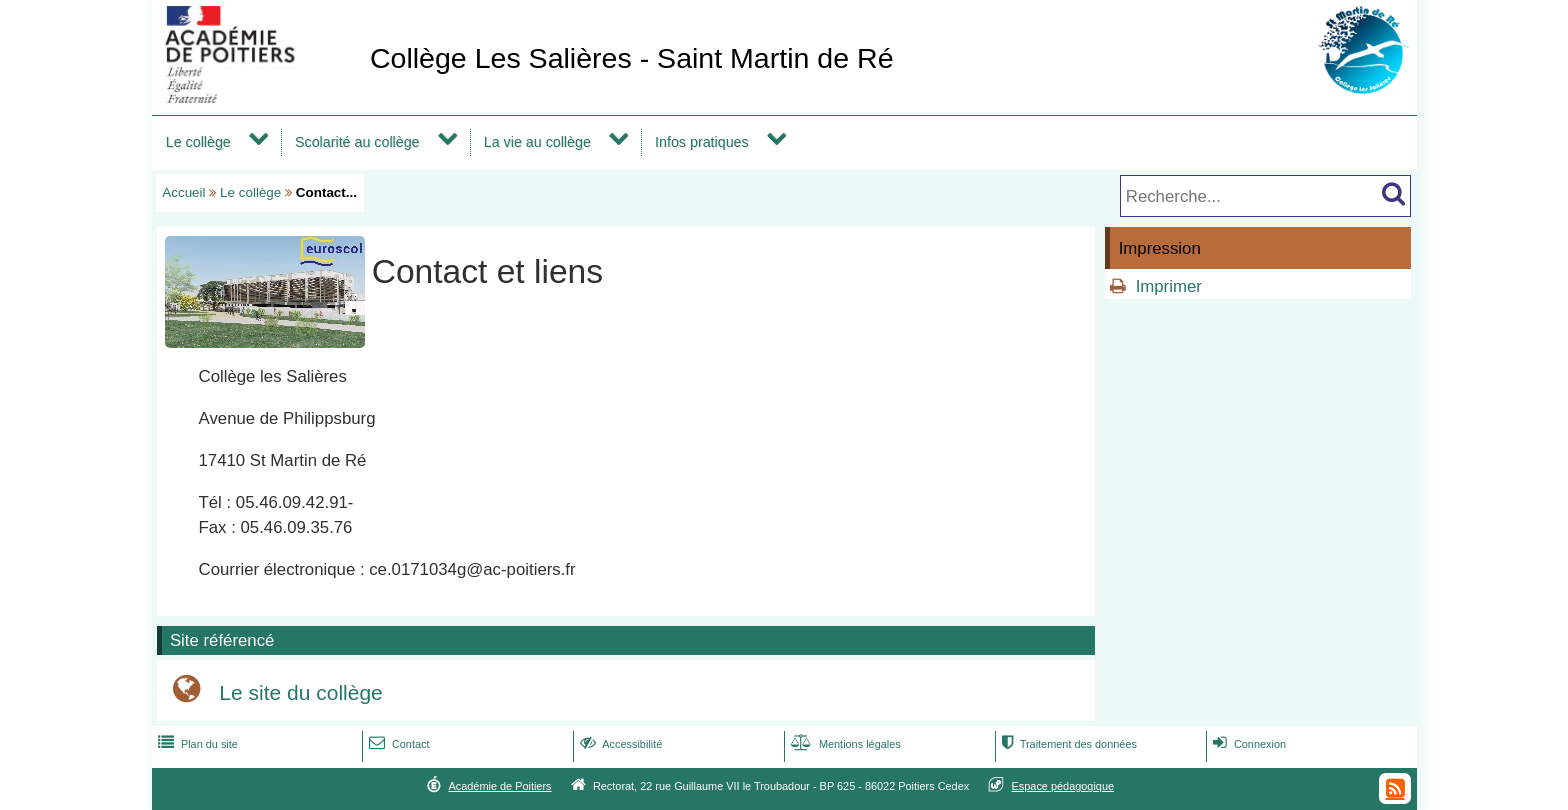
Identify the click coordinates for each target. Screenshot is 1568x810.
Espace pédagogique (1063, 786)
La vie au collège (537, 142)
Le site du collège (300, 692)
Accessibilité (619, 744)
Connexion (1247, 744)
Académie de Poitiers (499, 786)
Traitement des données (1067, 744)
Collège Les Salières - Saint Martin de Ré (632, 58)
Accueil (183, 192)
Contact (397, 744)
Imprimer (1169, 286)
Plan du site (196, 744)
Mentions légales (844, 744)
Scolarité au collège (357, 142)
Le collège (198, 142)
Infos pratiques (702, 142)
